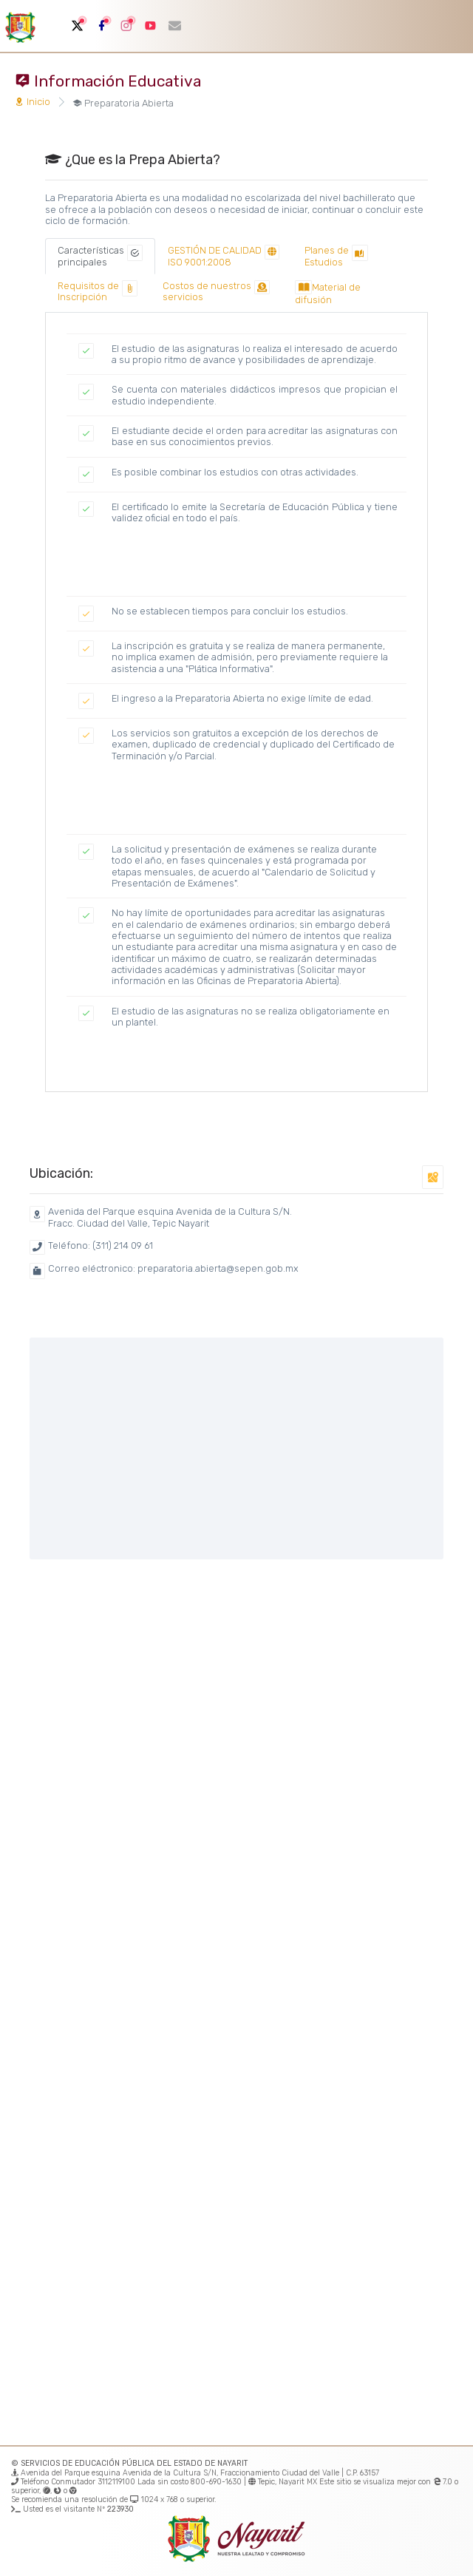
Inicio (32, 101)
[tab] (100, 256)
